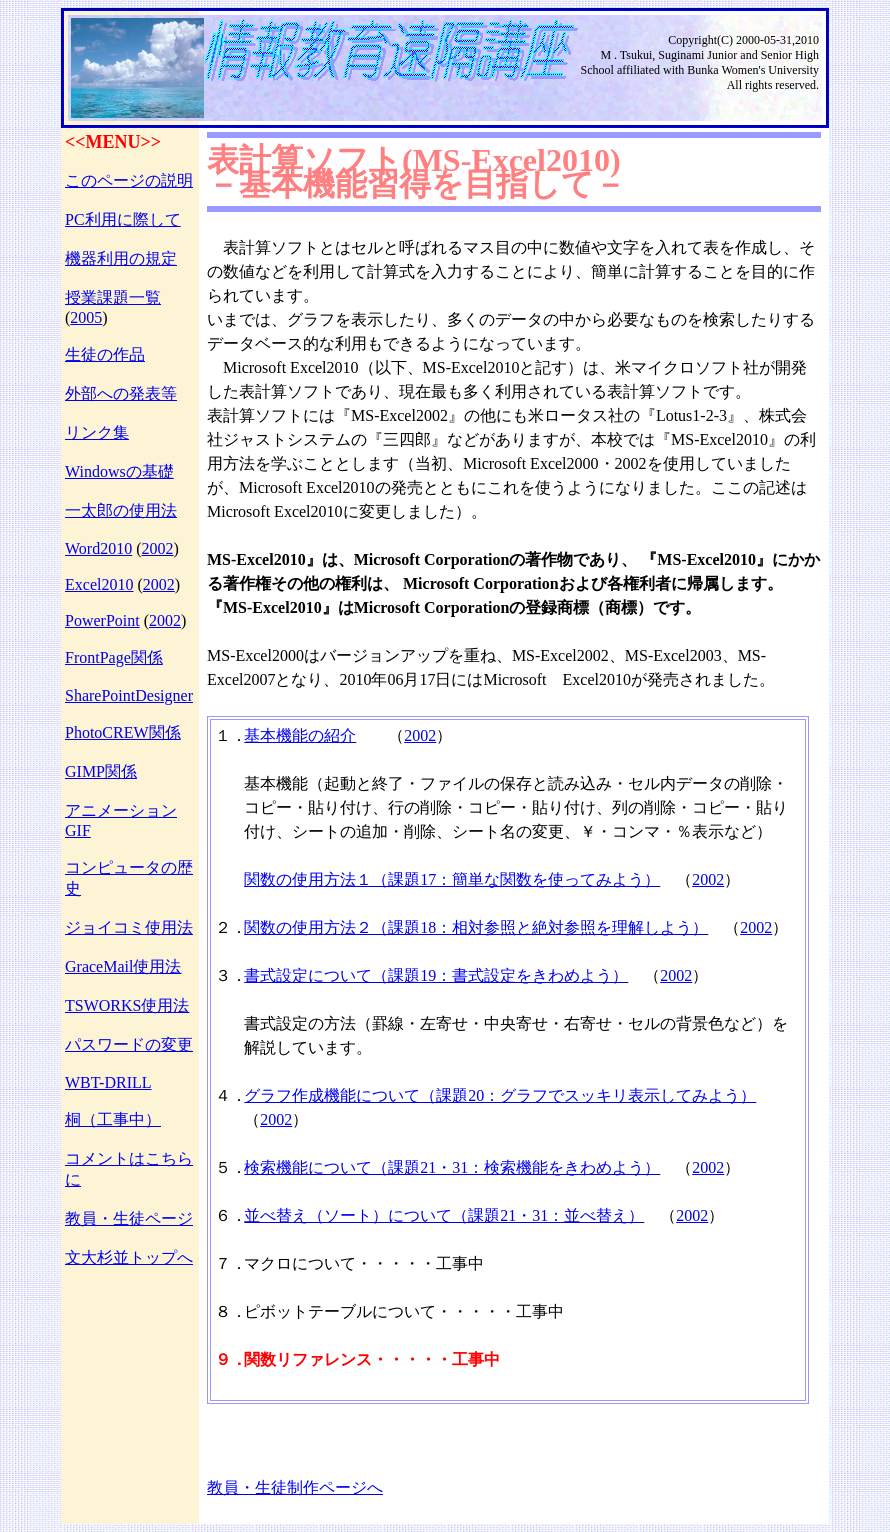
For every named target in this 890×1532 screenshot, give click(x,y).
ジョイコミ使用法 (129, 927)
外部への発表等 (121, 393)
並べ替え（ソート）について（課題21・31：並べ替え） (444, 1215)
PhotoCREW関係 (123, 732)
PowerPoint (102, 620)
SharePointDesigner (129, 695)
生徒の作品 (105, 354)
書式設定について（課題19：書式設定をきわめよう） (436, 975)
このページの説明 (129, 180)
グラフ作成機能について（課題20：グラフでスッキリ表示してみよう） (500, 1095)
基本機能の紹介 (300, 735)
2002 (157, 548)
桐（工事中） (113, 1119)
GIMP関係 (101, 771)
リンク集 (97, 432)
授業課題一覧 (113, 297)
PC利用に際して (123, 219)
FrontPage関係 (114, 657)
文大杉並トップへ (129, 1257)
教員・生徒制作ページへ (295, 1487)
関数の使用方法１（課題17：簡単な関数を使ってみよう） (452, 879)
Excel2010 (99, 584)
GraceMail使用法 (123, 966)
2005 (86, 317)
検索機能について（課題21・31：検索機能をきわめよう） (452, 1167)
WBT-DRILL (108, 1082)
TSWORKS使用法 (127, 1005)
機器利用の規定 (121, 258)
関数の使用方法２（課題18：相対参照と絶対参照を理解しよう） (476, 927)
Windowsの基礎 (119, 471)
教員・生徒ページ (129, 1218)
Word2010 (98, 548)
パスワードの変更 (129, 1044)
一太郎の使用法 (121, 510)
